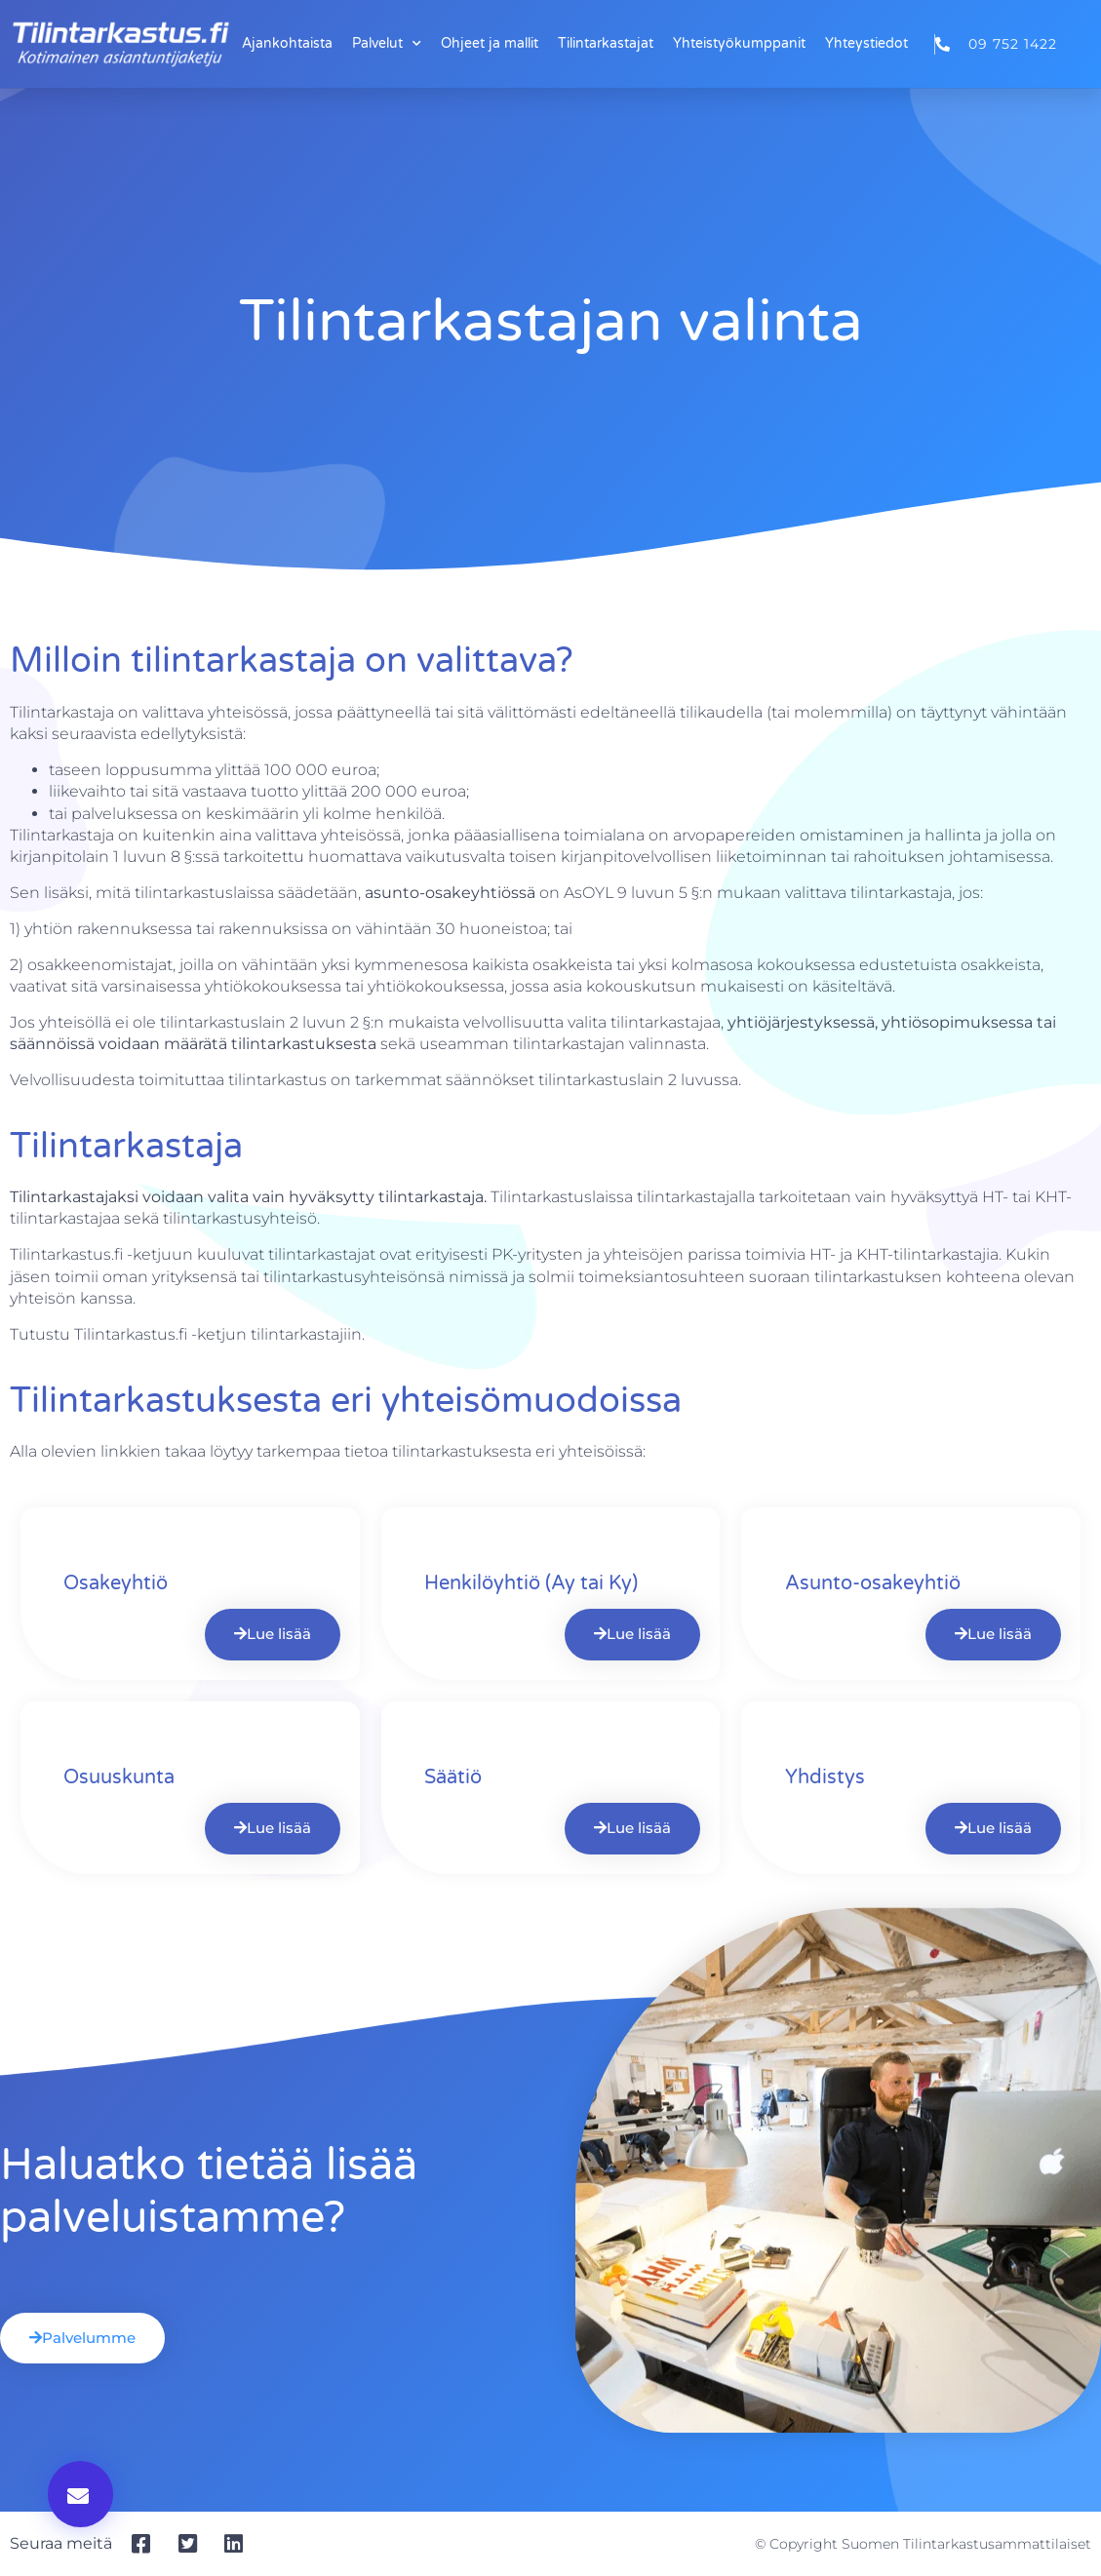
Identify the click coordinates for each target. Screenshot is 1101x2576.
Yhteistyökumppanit (739, 43)
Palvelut (386, 44)
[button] (80, 2494)
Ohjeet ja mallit (489, 43)
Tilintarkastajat (605, 43)
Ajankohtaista (287, 43)
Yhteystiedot (866, 43)
